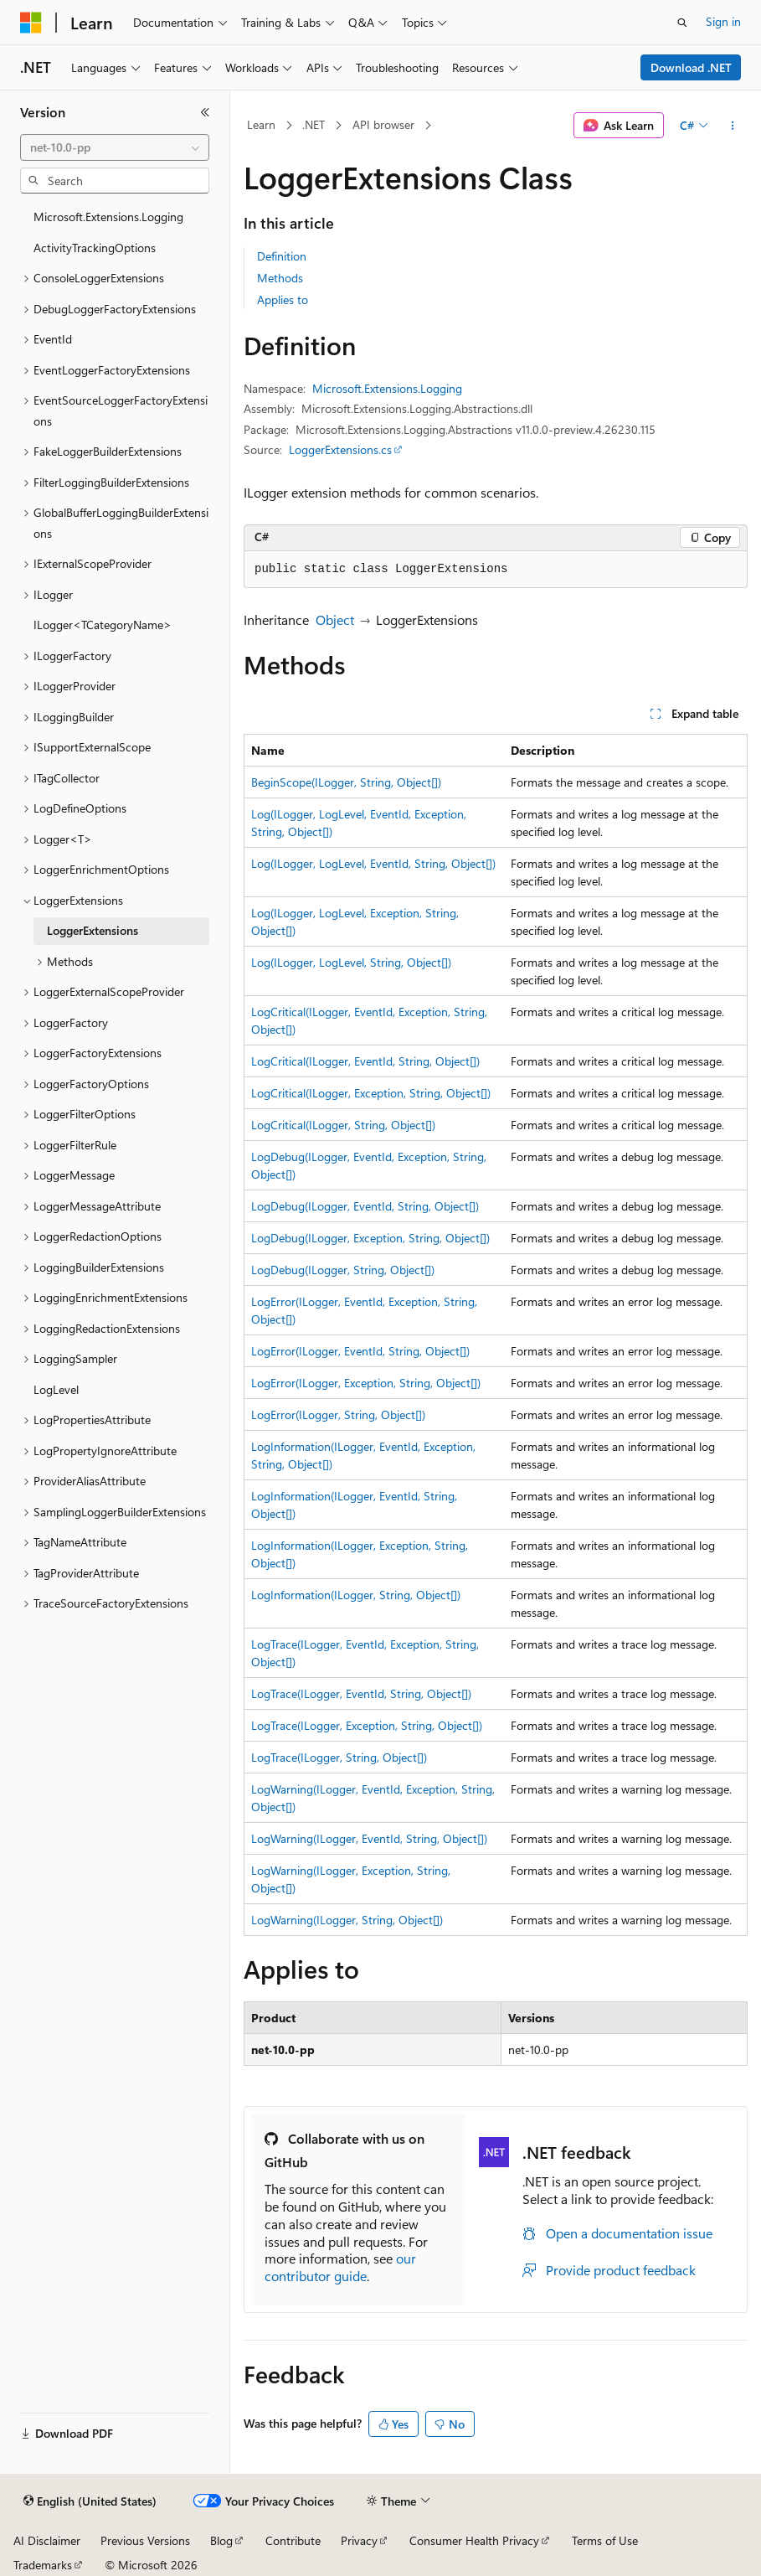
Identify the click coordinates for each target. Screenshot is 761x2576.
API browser (383, 124)
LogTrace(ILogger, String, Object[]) (339, 1757)
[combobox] (114, 147)
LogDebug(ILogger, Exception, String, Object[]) (370, 1238)
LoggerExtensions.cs (340, 449)
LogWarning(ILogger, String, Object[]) (347, 1920)
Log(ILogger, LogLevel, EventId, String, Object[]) (373, 863)
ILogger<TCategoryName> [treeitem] (102, 624)
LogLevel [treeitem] (56, 1389)
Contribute (293, 2540)
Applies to (282, 299)
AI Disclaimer (46, 2540)
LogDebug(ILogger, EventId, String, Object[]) (365, 1206)
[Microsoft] (31, 23)
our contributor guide (340, 2266)
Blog (221, 2540)
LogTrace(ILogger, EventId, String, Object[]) (361, 1693)
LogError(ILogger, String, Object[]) (338, 1414)
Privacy (359, 2540)
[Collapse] (205, 112)
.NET (313, 124)
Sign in (723, 21)
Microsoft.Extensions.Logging (387, 388)
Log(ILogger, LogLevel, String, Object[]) (351, 962)
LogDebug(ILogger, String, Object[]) (342, 1270)
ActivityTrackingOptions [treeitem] (94, 248)
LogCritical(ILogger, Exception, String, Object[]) (371, 1093)
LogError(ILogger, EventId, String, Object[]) (360, 1351)
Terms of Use (605, 2540)
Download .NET (691, 67)
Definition (281, 256)
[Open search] (682, 23)
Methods (280, 278)
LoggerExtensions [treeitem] (92, 930)
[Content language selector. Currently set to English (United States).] (90, 2501)
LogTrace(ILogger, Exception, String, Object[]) (366, 1725)
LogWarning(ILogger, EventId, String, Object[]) (369, 1838)
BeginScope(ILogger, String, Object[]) (346, 782)
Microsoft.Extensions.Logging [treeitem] (108, 217)
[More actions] (733, 125)
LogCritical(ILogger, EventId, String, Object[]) (365, 1061)
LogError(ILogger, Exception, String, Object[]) (366, 1383)
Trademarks (42, 2565)
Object (335, 619)
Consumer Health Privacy (474, 2540)
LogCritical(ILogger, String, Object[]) (343, 1125)
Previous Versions (145, 2540)
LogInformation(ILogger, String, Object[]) (355, 1595)
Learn (261, 124)
